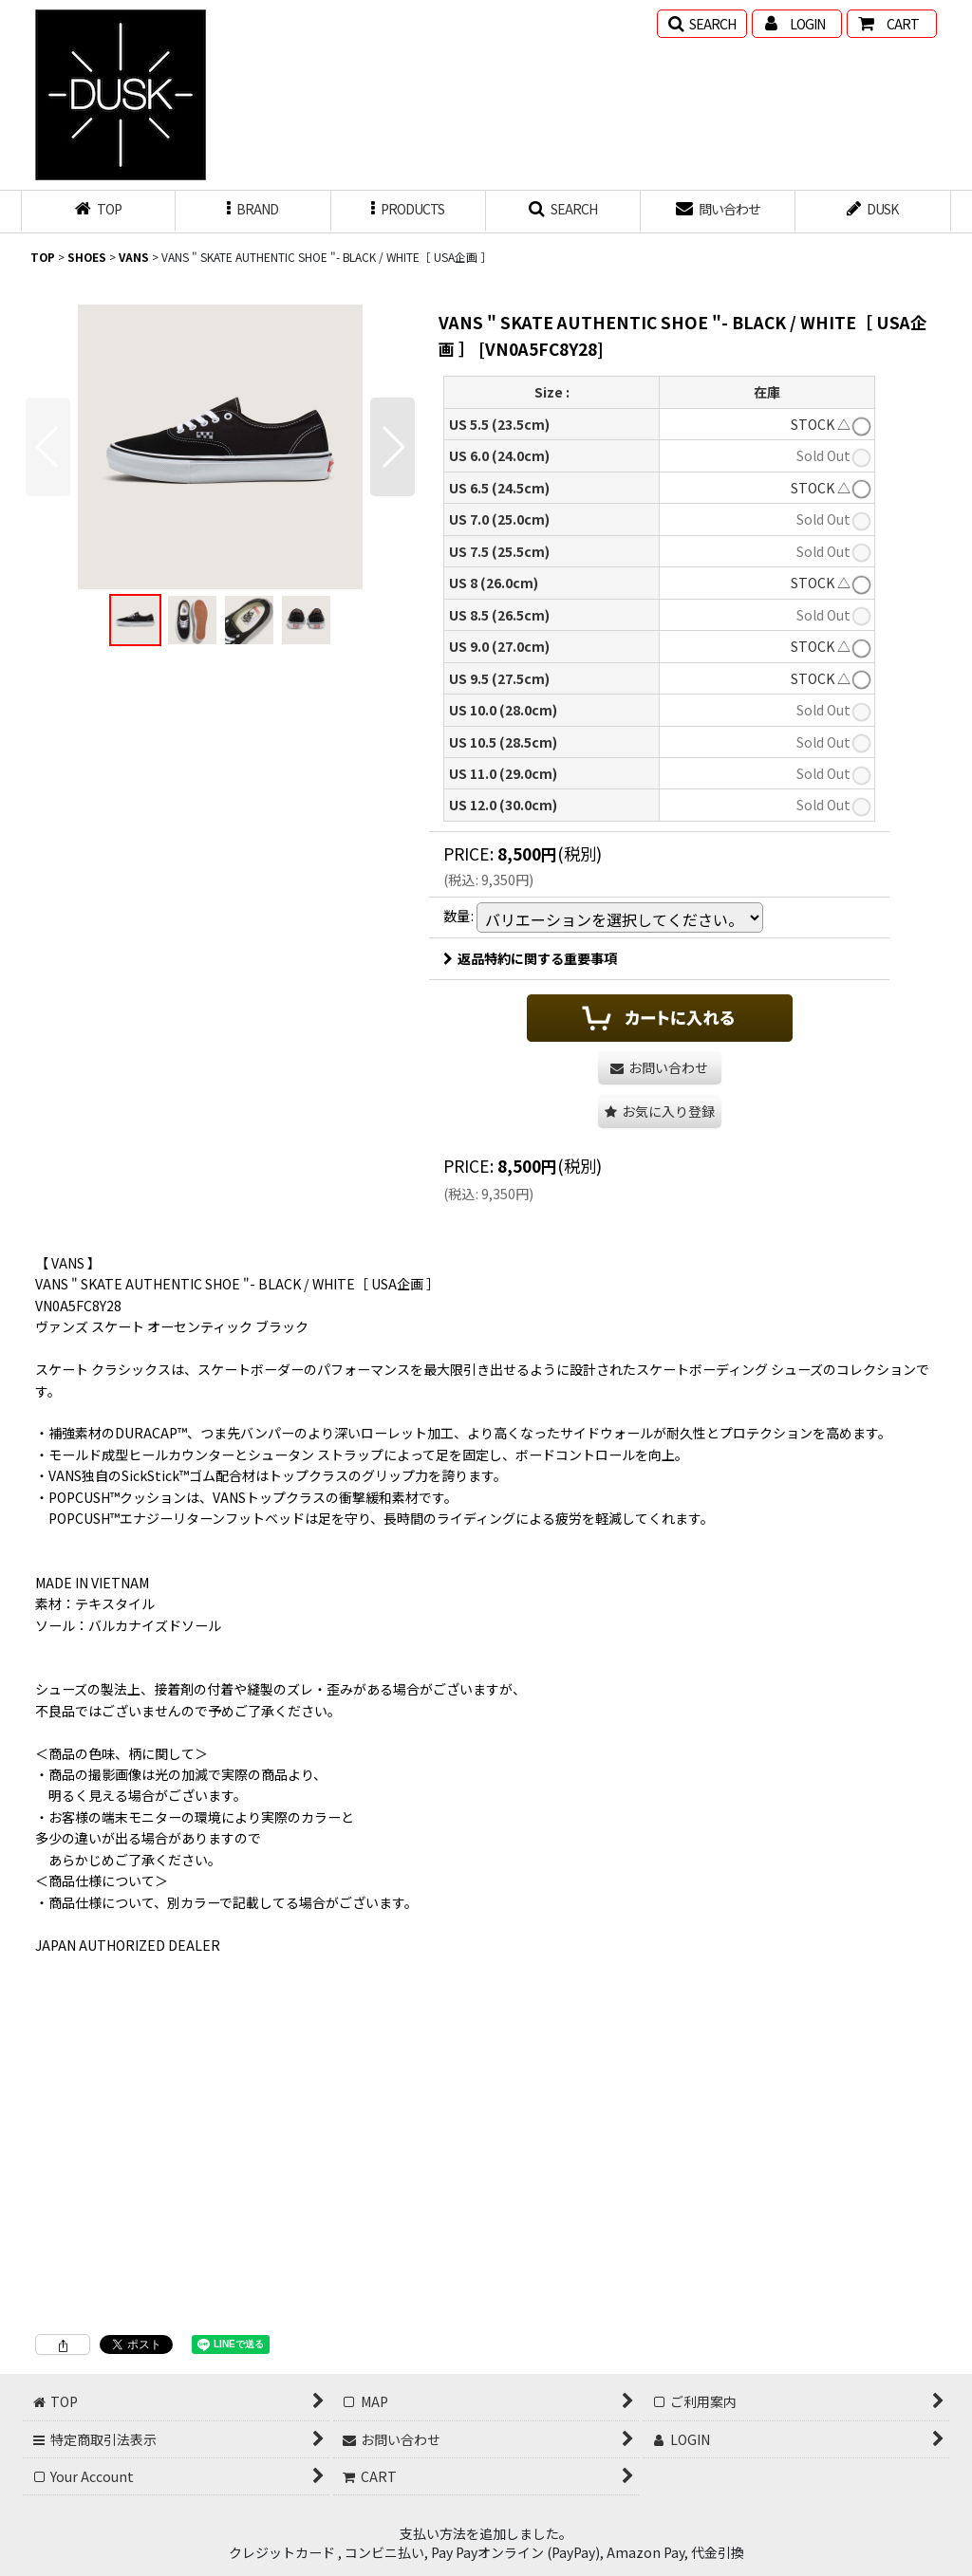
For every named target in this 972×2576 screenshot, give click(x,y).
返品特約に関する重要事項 (530, 958)
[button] (702, 23)
